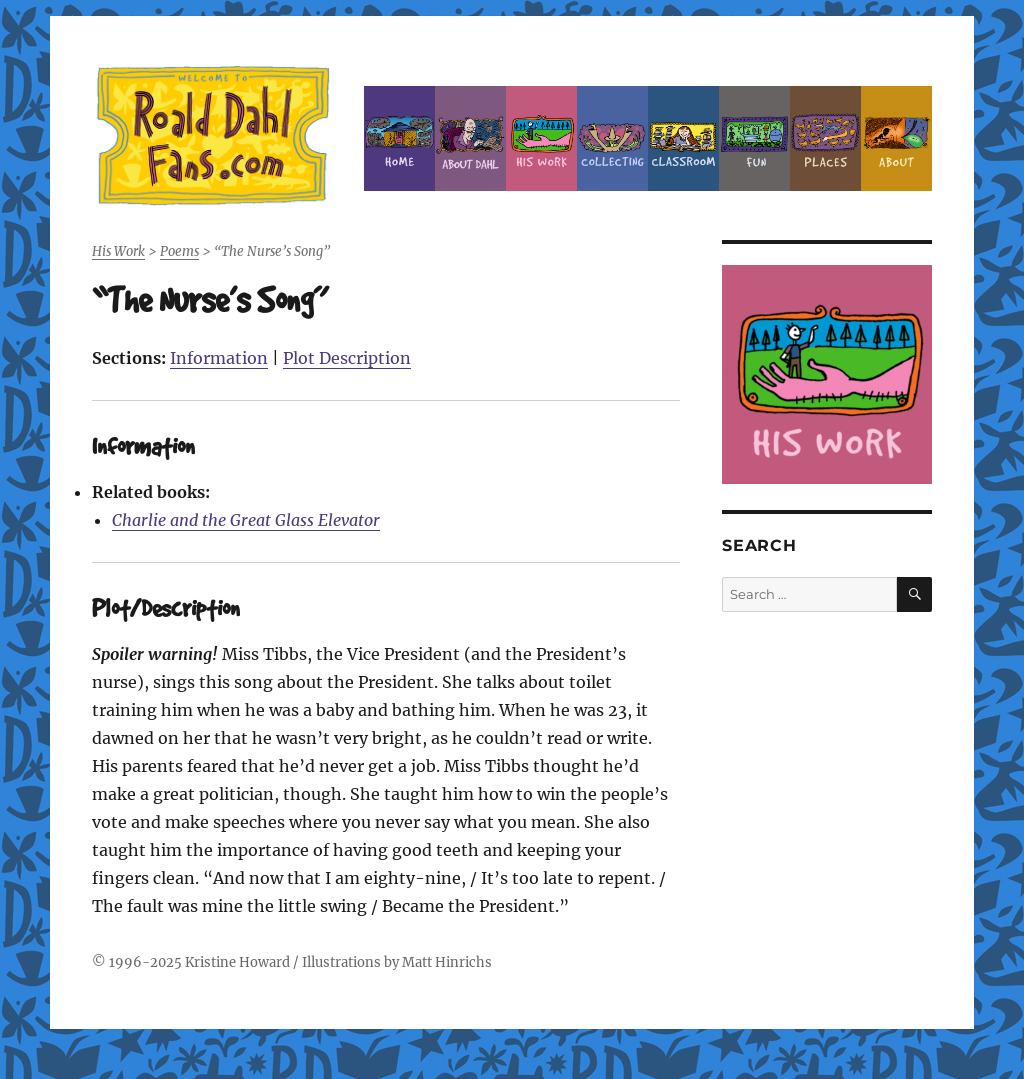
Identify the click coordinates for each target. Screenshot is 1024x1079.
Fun (754, 138)
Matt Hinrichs (447, 962)
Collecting (612, 138)
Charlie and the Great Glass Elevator (246, 520)
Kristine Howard (237, 962)
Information (219, 358)
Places (825, 138)
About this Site (896, 138)
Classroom (683, 138)
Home (399, 138)
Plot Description (347, 358)
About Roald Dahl (470, 138)
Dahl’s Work (541, 138)
